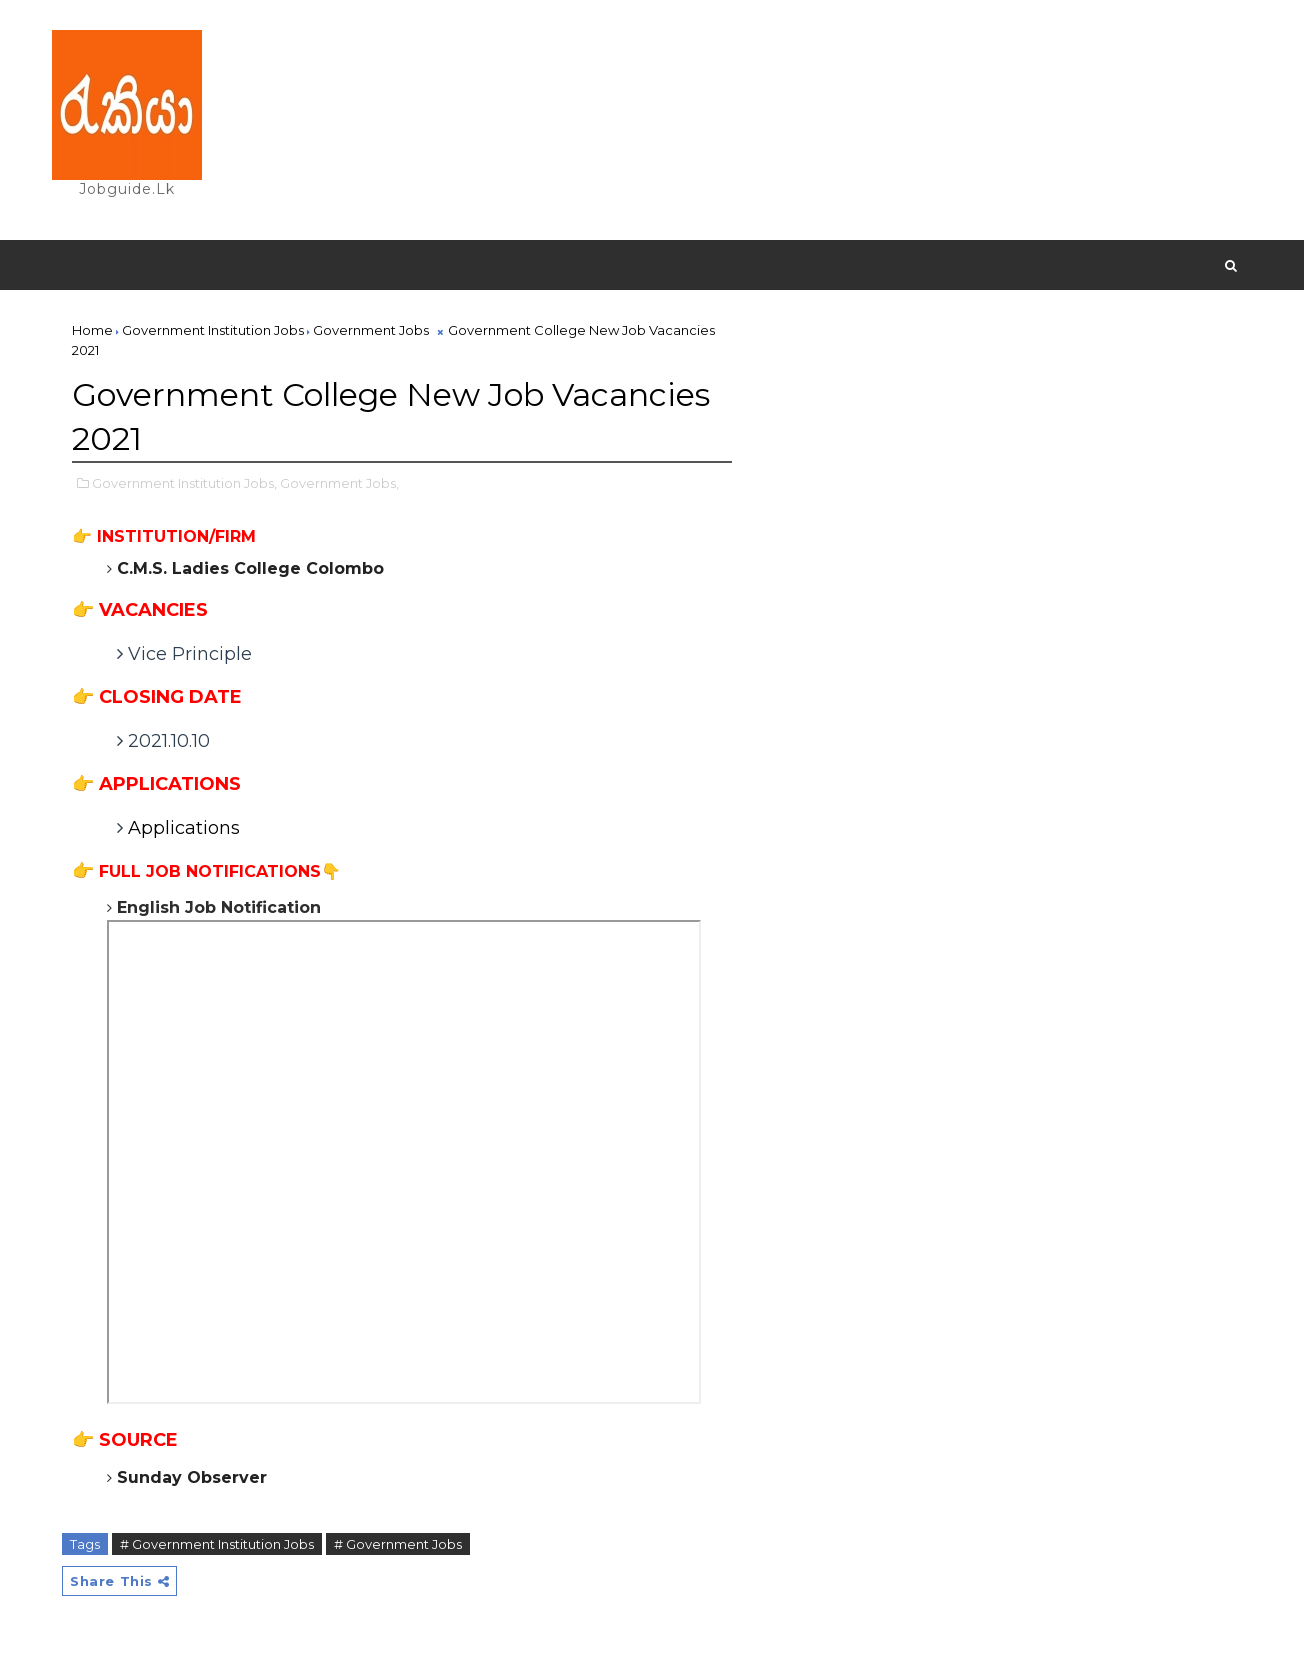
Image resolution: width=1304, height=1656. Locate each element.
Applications (186, 828)
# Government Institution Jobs (217, 1544)
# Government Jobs (398, 1544)
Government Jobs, (339, 483)
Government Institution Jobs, (184, 483)
